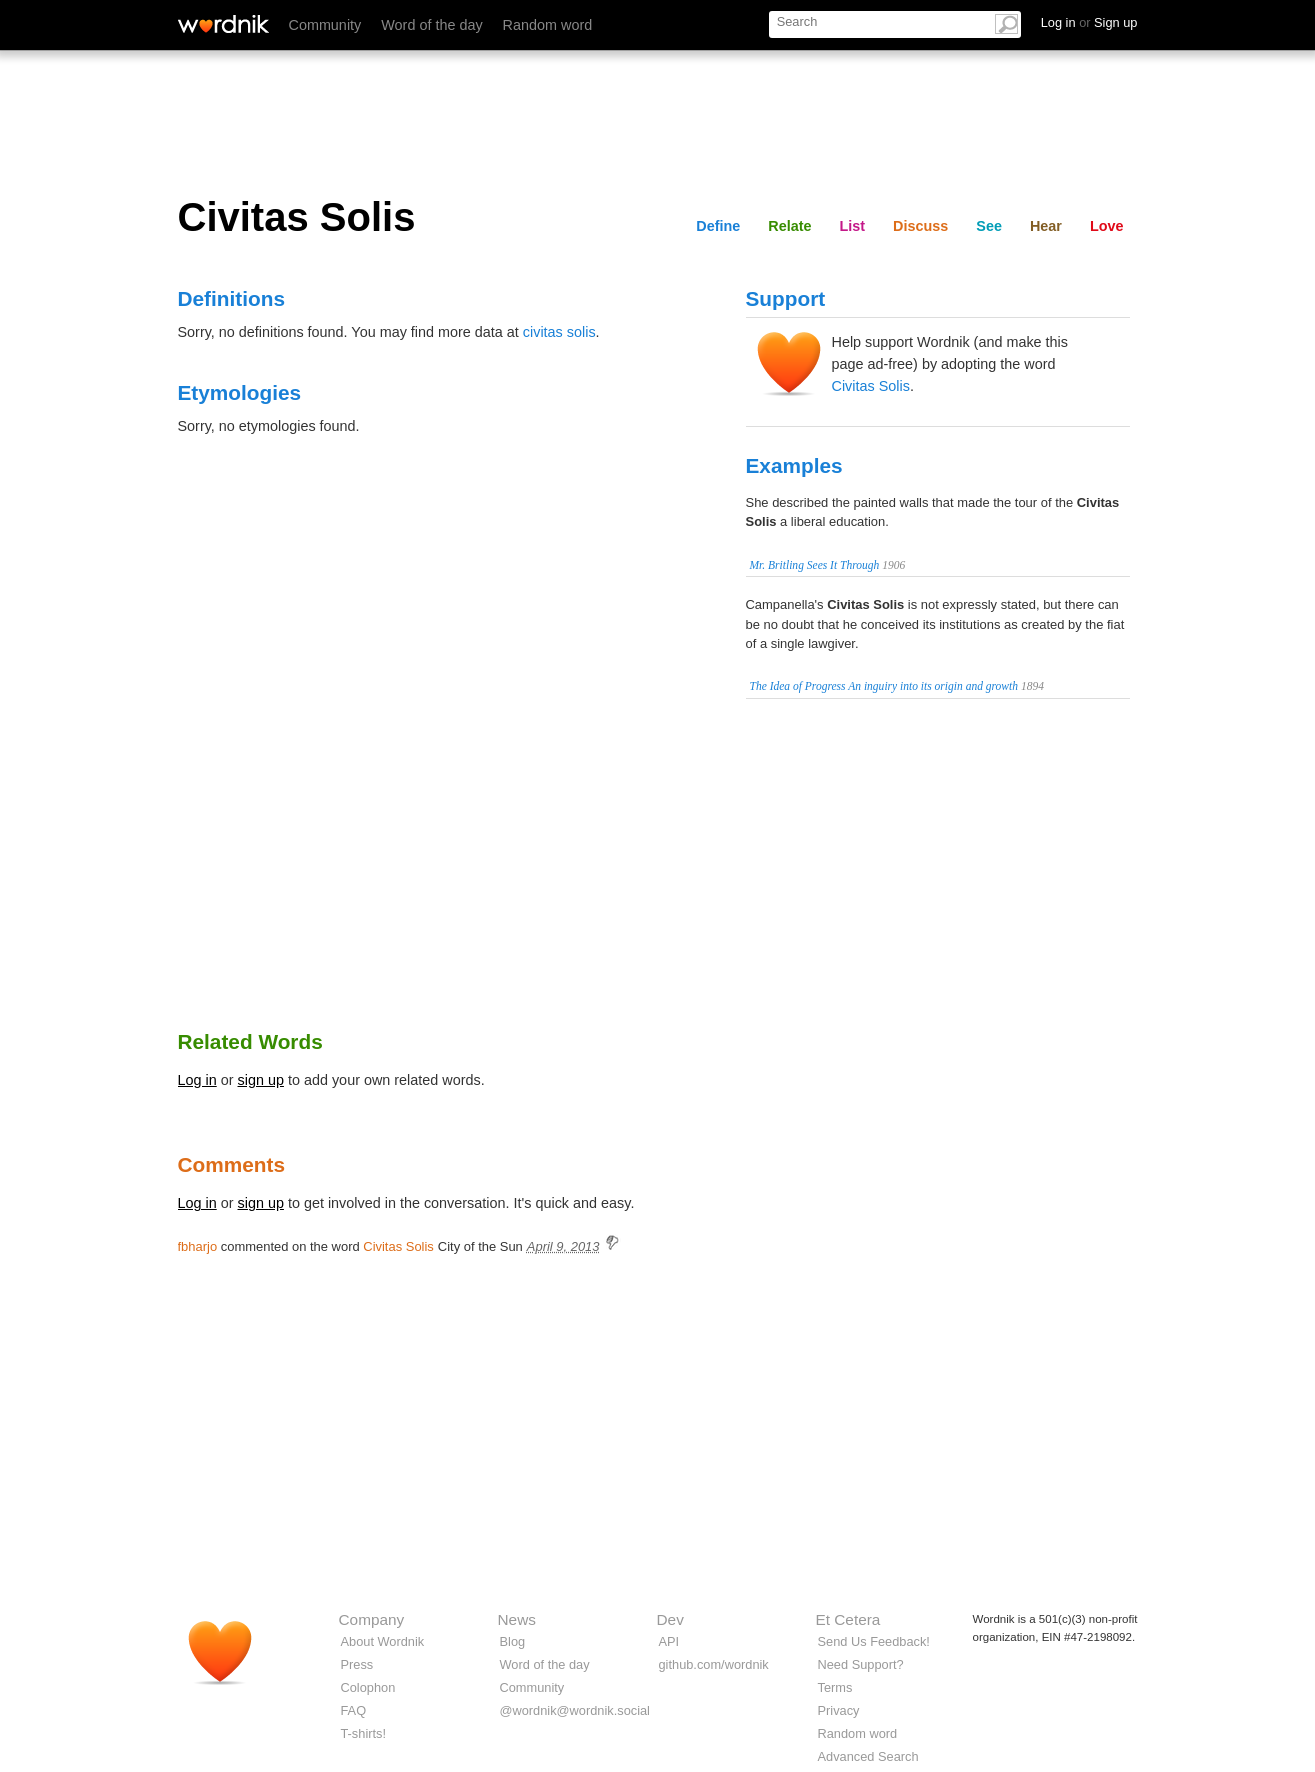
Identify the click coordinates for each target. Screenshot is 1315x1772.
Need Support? (861, 1664)
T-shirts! (364, 1733)
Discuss (920, 226)
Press (357, 1664)
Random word (548, 25)
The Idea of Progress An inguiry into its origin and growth (884, 686)
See (989, 226)
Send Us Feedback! (874, 1641)
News (517, 1619)
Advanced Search (868, 1756)
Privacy (839, 1710)
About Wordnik (383, 1641)
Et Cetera (848, 1619)
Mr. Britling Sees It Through (815, 565)
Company (372, 1619)
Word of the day (431, 25)
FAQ (354, 1710)
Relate (789, 226)
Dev (670, 1619)
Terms (835, 1687)
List (853, 226)
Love (1107, 226)
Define (718, 226)
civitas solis (559, 332)
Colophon (368, 1687)
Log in (197, 1080)
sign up (261, 1080)
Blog (513, 1641)
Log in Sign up (1089, 22)
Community (325, 25)
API (669, 1641)
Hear (1046, 226)
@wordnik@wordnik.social (575, 1710)
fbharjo (198, 1246)
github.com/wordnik (714, 1664)
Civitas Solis (871, 386)
